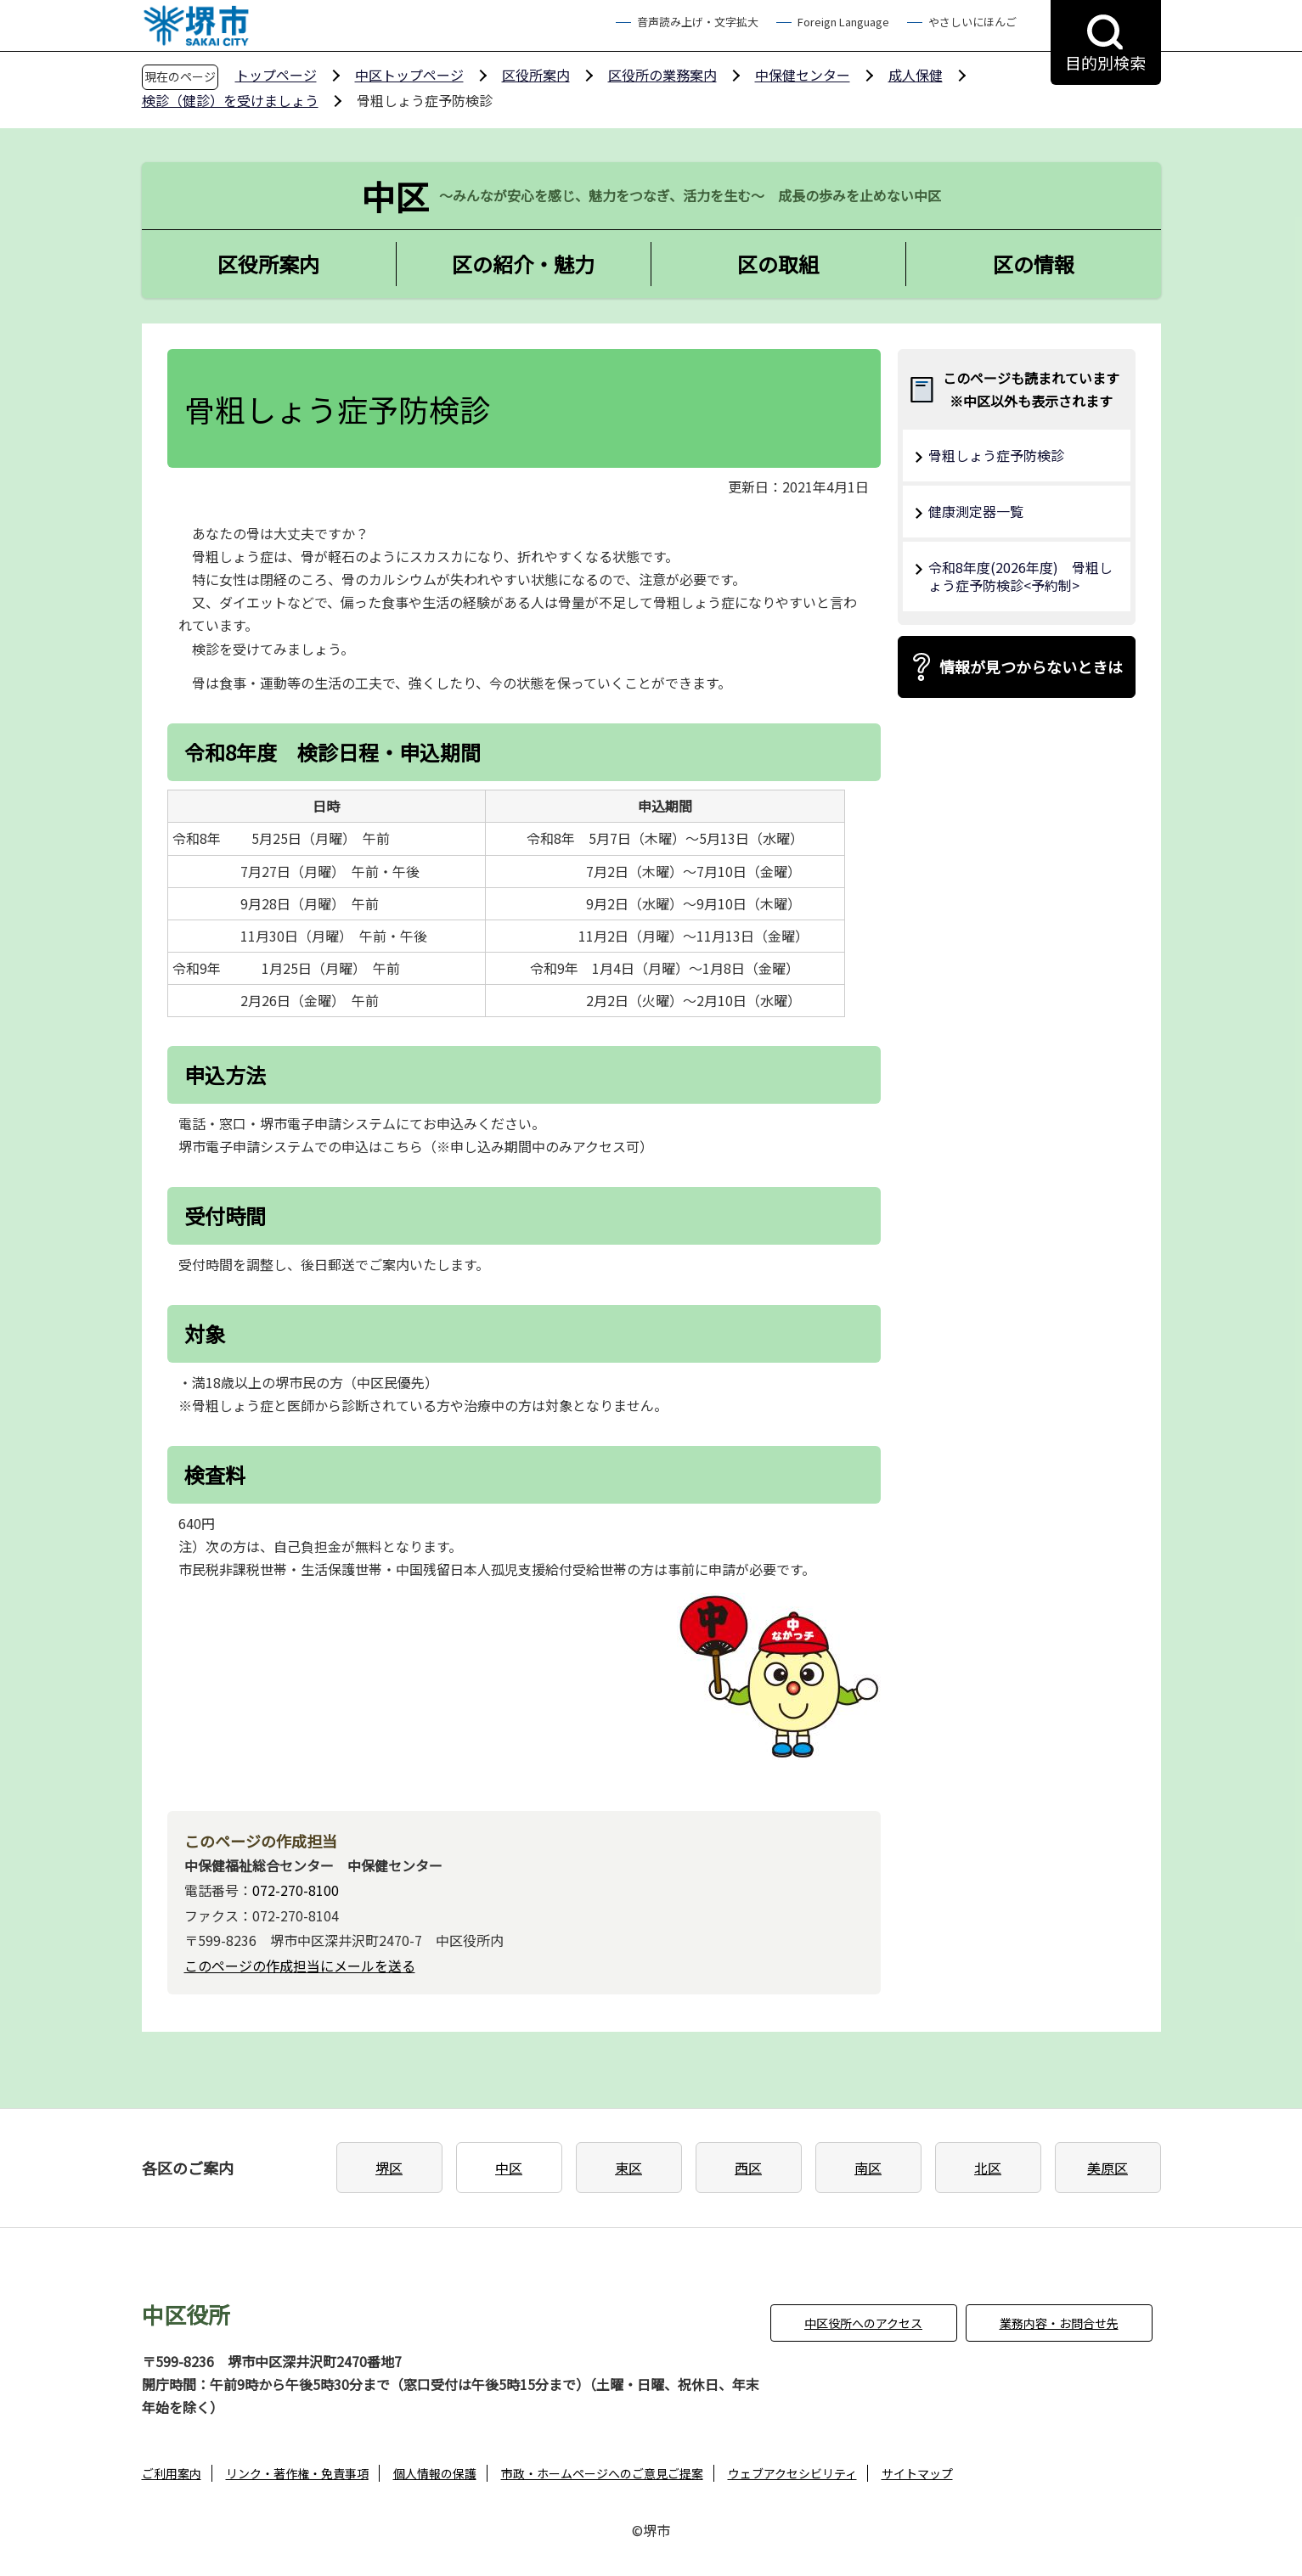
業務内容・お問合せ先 (1059, 2322)
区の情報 (1033, 263)
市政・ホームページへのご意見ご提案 (602, 2473)
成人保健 (915, 75)
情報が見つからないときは (1031, 666)
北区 (987, 2167)
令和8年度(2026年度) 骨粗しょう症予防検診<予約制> (1020, 576)
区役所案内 (536, 75)
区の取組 (778, 263)
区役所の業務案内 (662, 75)
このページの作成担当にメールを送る (299, 1965)
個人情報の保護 (434, 2473)
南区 (868, 2167)
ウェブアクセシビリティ (792, 2473)
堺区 (389, 2167)
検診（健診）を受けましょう (230, 100)
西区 (748, 2167)
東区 (628, 2167)
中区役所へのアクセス (863, 2322)
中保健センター (802, 75)
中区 (508, 2167)
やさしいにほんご (972, 22)
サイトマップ (917, 2473)
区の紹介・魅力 (523, 263)
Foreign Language (843, 22)
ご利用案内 (171, 2473)
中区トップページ (409, 75)
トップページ (276, 75)
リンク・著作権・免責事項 (297, 2473)
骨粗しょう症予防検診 (996, 455)
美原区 (1107, 2167)
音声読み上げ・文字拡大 (697, 22)
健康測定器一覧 (975, 511)
